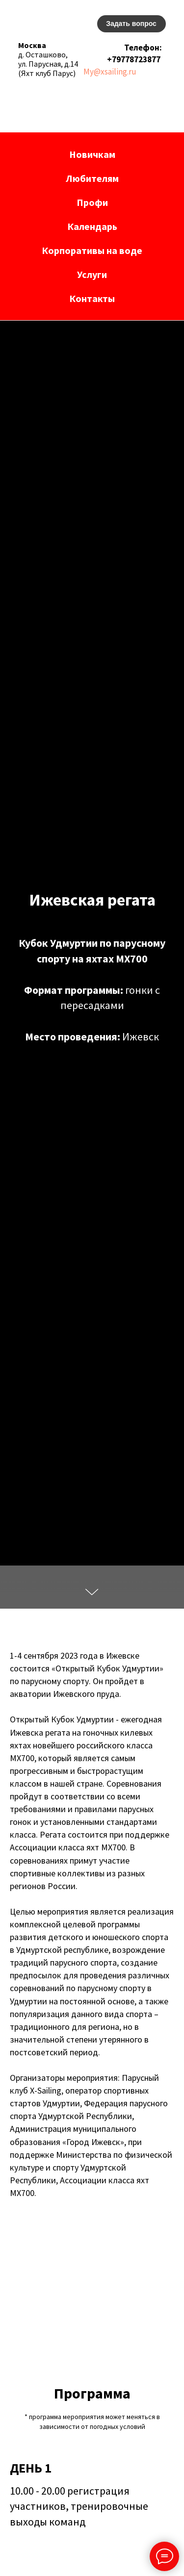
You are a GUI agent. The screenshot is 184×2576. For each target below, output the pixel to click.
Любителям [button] (92, 178)
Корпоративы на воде (92, 250)
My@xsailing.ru (109, 71)
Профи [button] (92, 202)
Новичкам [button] (92, 154)
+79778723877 (133, 59)
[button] (131, 23)
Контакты (92, 298)
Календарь (92, 226)
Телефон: (143, 47)
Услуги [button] (92, 274)
